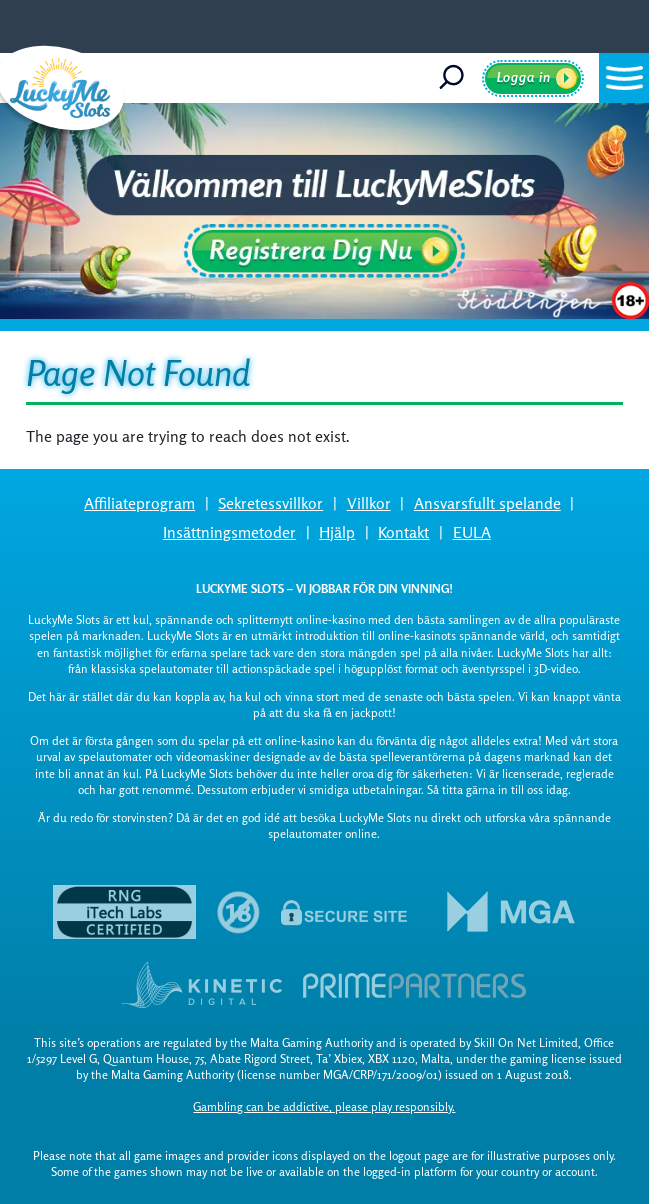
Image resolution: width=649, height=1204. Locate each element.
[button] (624, 78)
